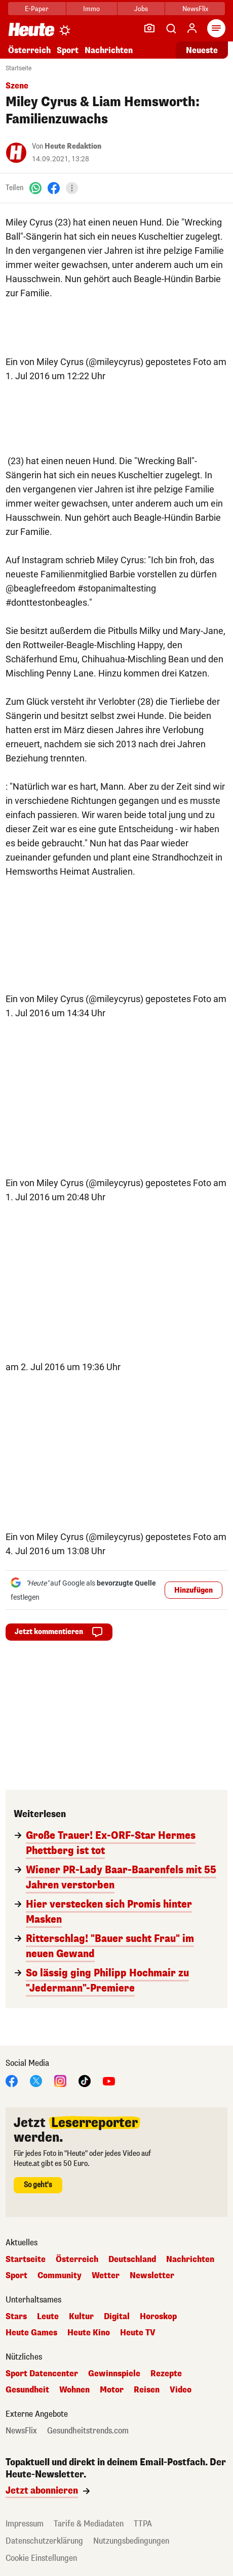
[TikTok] (85, 2080)
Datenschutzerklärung (44, 2541)
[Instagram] (60, 2080)
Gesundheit (27, 2390)
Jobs (141, 9)
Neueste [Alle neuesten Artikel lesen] (202, 50)
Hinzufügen (193, 1590)
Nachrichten (109, 50)
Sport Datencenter (42, 2374)
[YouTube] (109, 2080)
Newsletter (152, 2276)
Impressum (25, 2523)
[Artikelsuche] (171, 28)
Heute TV (138, 2333)
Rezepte (166, 2374)
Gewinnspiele (114, 2374)
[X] (36, 2080)
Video (180, 2390)
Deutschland (132, 2259)
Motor (112, 2390)
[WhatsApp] (35, 188)
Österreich (29, 50)
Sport (68, 50)
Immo (91, 9)
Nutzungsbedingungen (131, 2541)
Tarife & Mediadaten (89, 2523)
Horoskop (158, 2317)
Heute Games (31, 2333)
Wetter (106, 2276)
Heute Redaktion (73, 146)
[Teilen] (72, 188)
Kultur (81, 2317)
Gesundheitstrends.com (88, 2431)
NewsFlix (195, 9)
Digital (117, 2317)
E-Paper (37, 9)
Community (59, 2276)
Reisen (147, 2390)
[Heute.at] (31, 29)
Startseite (18, 68)
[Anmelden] (192, 28)
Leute (48, 2317)
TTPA (143, 2523)
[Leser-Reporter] (149, 28)
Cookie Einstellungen (41, 2558)
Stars (16, 2317)
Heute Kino (88, 2333)
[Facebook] (54, 188)
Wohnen (74, 2390)
